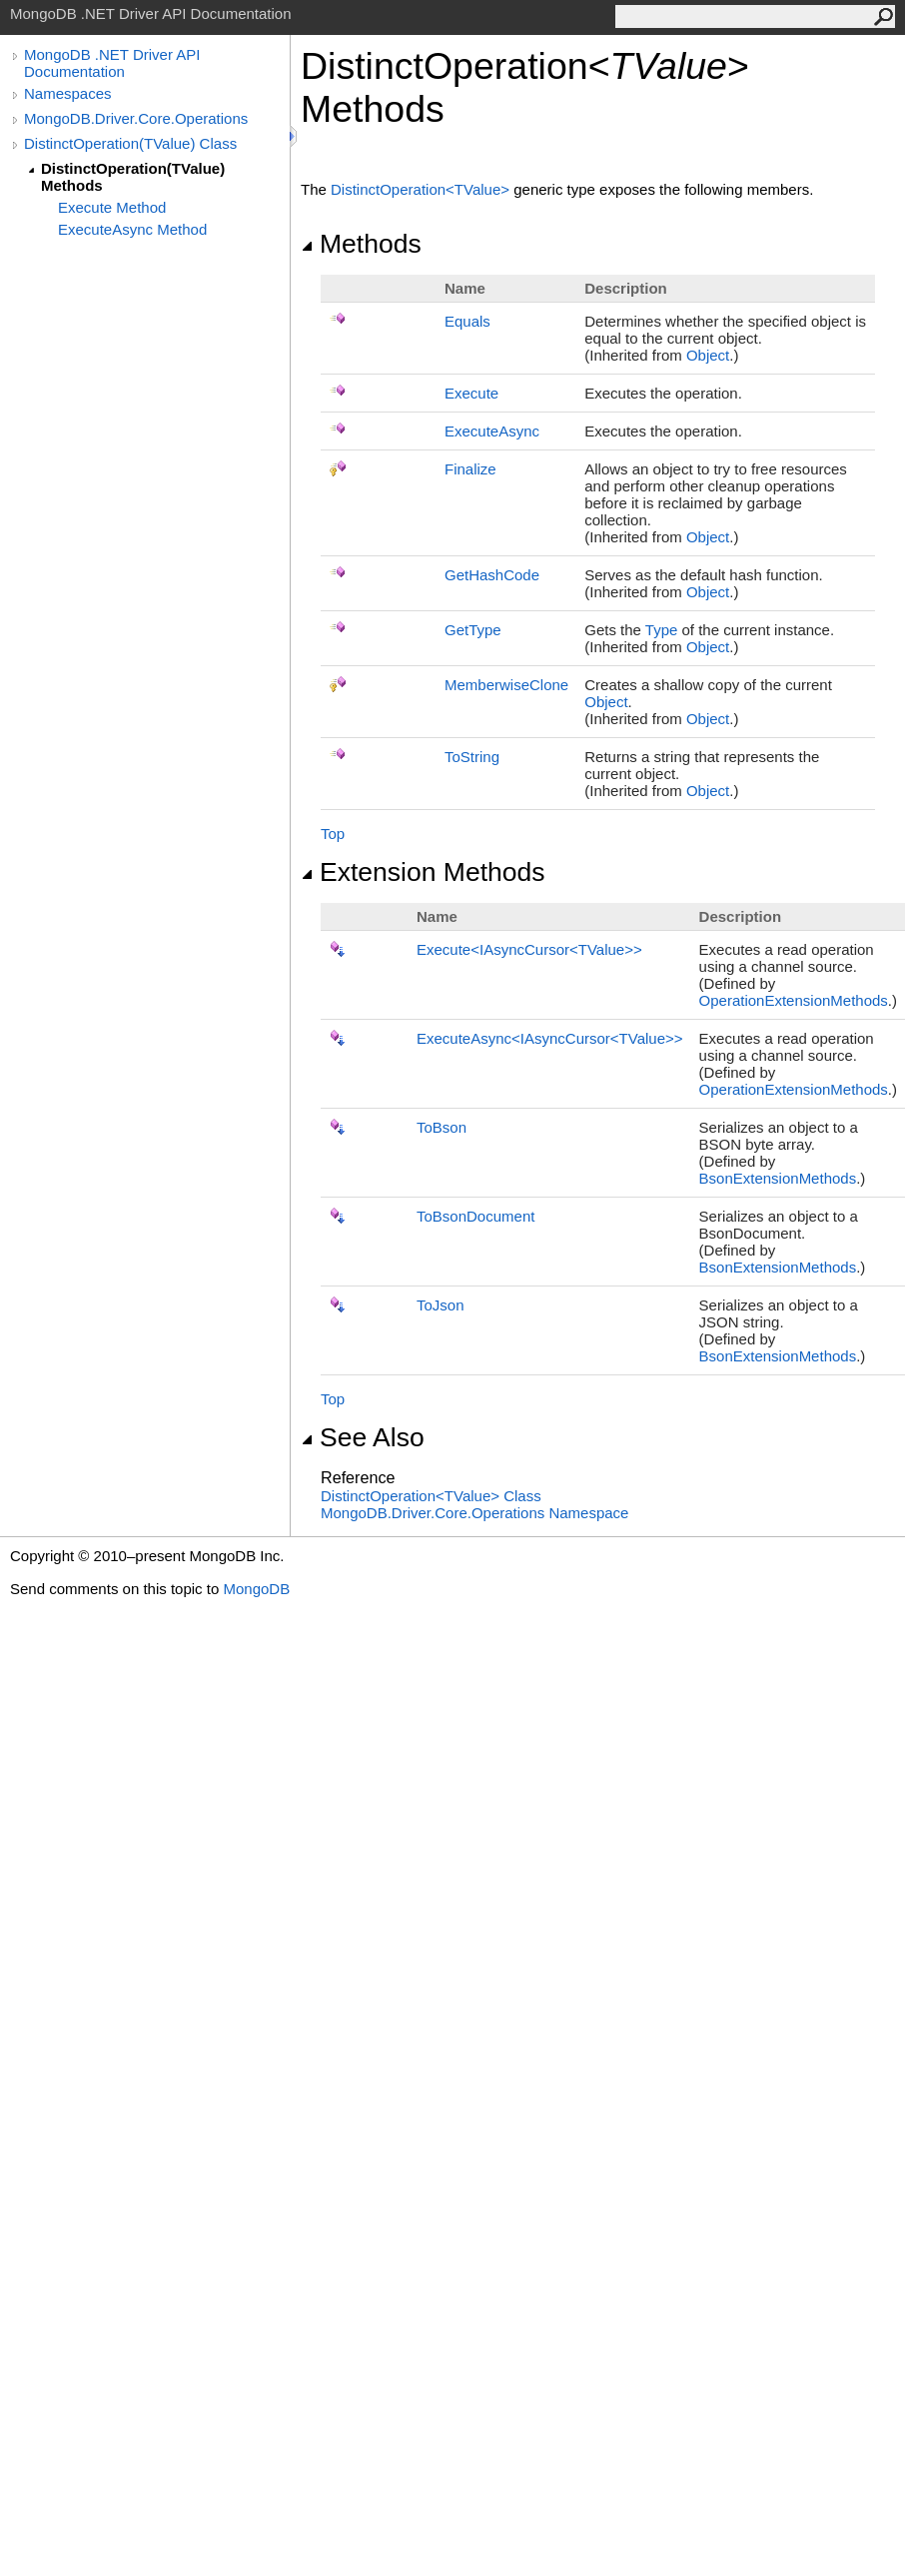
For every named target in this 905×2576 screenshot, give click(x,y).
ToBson (441, 1127)
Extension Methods (423, 872)
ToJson (440, 1304)
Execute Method (112, 207)
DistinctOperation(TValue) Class (130, 143)
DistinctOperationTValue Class (431, 1495)
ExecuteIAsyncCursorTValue (529, 949)
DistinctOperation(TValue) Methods (133, 177)
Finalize (470, 468)
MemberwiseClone (506, 684)
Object (707, 355)
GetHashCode (492, 574)
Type (661, 629)
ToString (472, 756)
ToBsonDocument (475, 1216)
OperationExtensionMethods (793, 1000)
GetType (473, 629)
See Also (363, 1437)
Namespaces (68, 93)
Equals (467, 321)
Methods (361, 244)
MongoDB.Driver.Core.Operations (136, 118)
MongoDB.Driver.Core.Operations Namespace (474, 1512)
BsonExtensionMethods (778, 1178)
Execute (471, 393)
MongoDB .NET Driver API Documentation (112, 63)
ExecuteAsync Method (132, 229)
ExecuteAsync (492, 431)
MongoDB (256, 1588)
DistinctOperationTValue (422, 189)
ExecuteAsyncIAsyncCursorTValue (550, 1038)
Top (333, 833)
